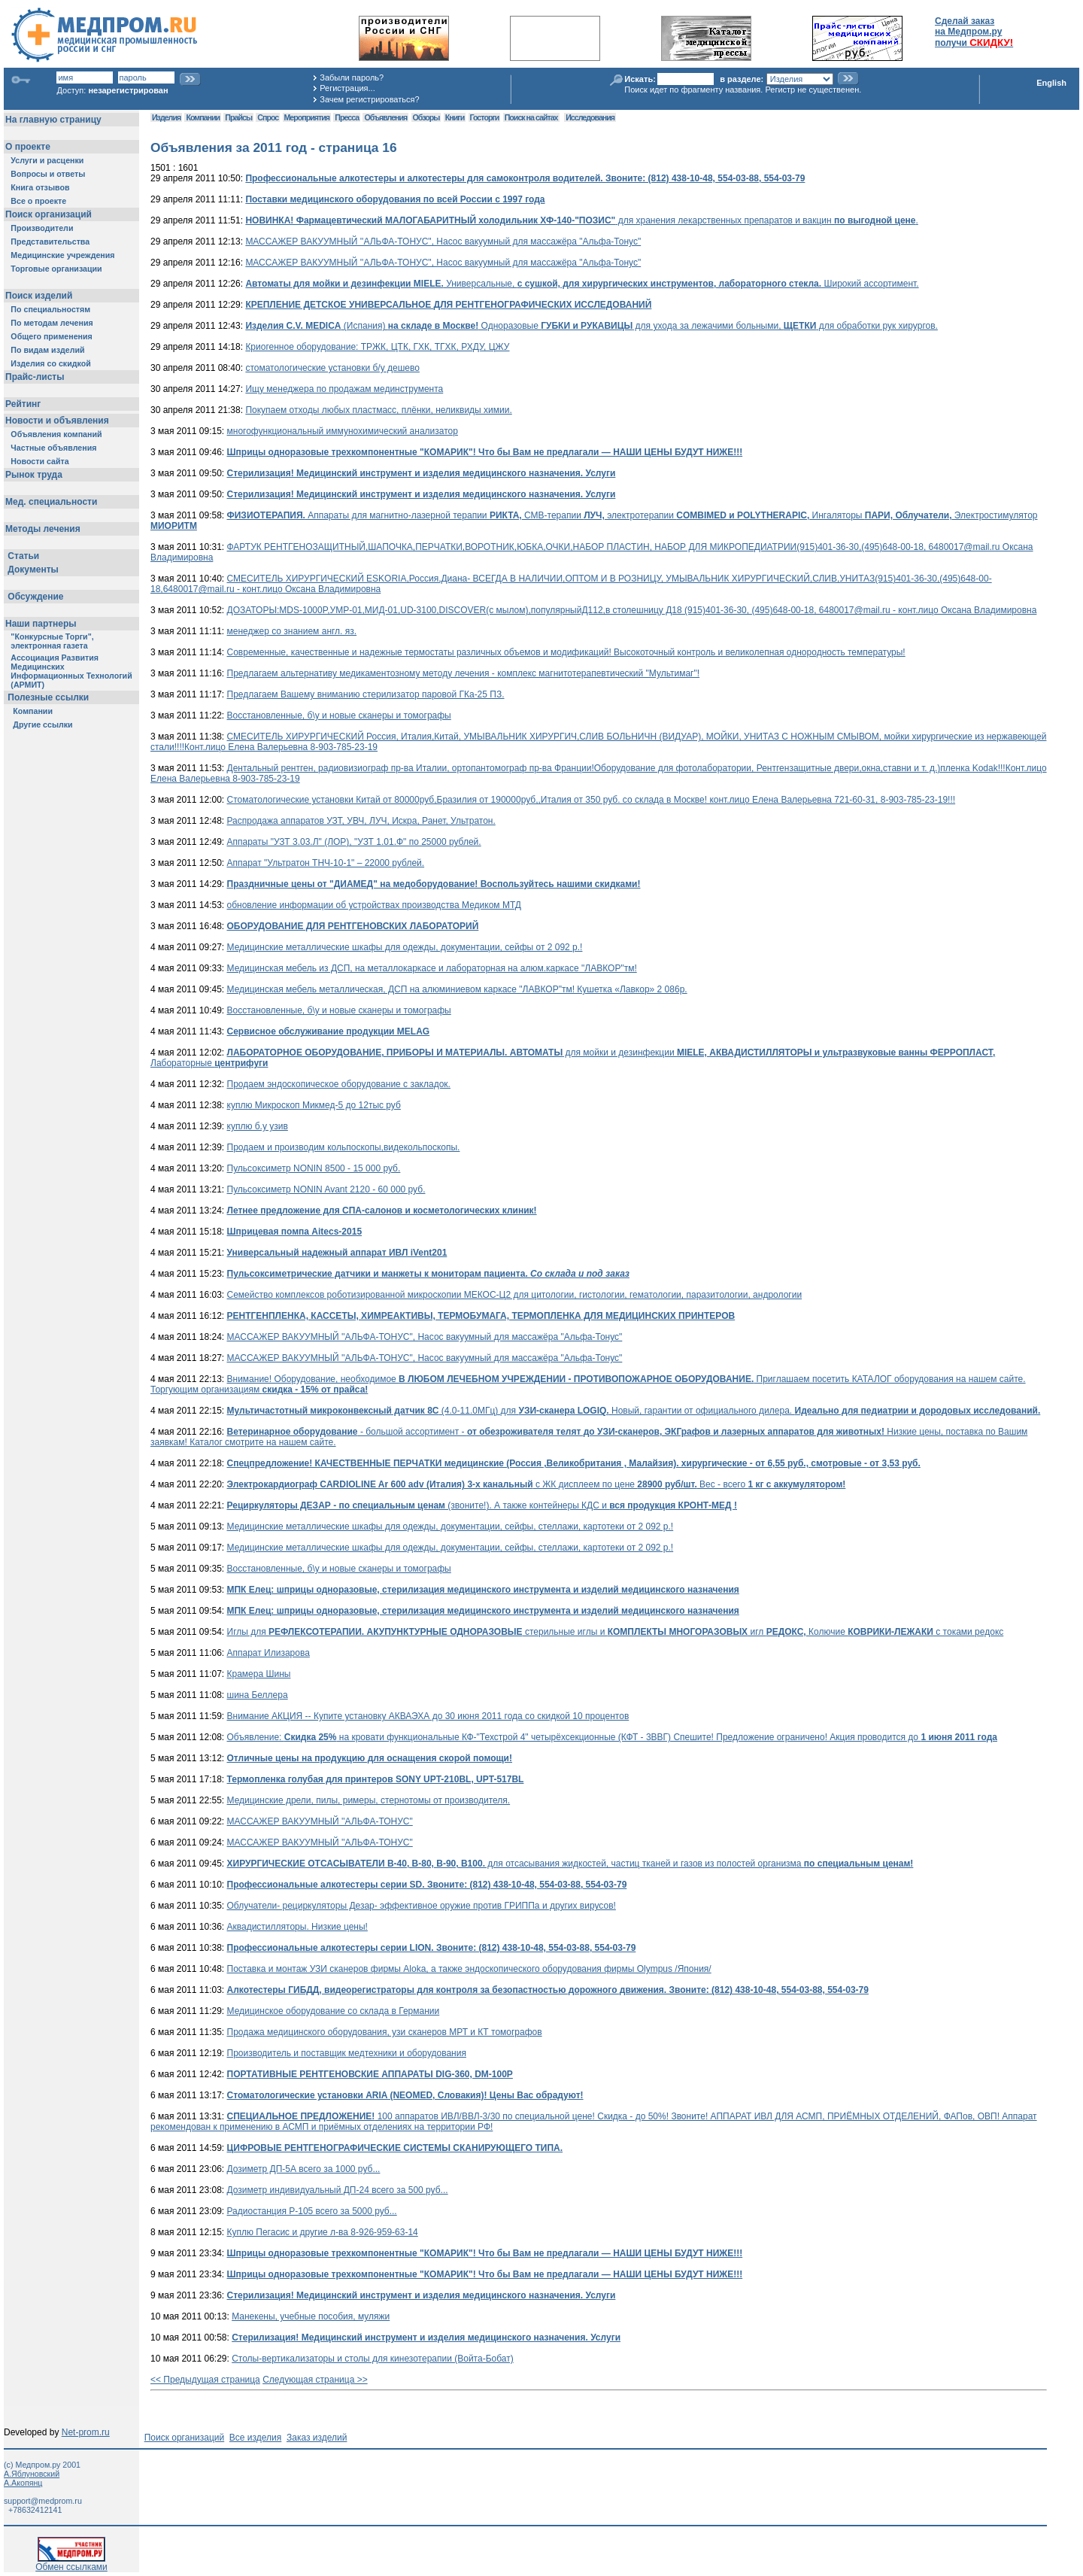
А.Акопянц (23, 2482)
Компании (202, 117)
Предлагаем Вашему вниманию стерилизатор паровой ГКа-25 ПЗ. (366, 694)
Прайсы (238, 117)
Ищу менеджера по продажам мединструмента (344, 389)
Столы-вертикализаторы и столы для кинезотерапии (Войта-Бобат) (373, 2358)
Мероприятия (307, 117)
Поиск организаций (184, 2437)
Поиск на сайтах (531, 117)
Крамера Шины (259, 1674)
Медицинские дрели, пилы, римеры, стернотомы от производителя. (369, 1800)
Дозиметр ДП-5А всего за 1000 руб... (304, 2169)
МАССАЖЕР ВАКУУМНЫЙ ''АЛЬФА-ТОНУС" (320, 1821)
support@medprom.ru (43, 2500)
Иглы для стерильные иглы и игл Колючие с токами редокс (615, 1632)
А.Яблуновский (31, 2473)
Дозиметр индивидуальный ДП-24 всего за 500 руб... (337, 2190)
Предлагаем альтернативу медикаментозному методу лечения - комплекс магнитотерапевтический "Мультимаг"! (463, 673)
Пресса (346, 117)
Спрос (268, 117)
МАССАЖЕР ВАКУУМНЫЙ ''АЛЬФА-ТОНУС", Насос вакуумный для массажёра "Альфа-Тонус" (443, 241)
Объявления (385, 117)
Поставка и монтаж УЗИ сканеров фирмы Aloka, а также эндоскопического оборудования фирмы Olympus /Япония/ (469, 1969)
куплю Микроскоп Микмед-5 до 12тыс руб (314, 1105)
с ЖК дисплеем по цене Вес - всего (536, 1484)
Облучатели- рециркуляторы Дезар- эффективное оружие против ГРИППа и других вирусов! (421, 1905)
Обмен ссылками (71, 2562)
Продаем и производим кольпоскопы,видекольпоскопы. (343, 1147)
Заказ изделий (317, 2437)
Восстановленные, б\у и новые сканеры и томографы (339, 715)
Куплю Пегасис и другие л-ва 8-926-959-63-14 (322, 2232)
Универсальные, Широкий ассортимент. (581, 283)
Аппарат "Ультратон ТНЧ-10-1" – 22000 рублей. (326, 863)
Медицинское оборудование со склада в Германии (333, 2011)
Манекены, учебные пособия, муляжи (311, 2316)
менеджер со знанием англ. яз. (292, 631)
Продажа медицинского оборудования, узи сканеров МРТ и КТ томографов (384, 2032)
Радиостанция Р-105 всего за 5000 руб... (312, 2211)
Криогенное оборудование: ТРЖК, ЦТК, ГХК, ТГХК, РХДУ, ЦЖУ (377, 347)
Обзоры (426, 117)
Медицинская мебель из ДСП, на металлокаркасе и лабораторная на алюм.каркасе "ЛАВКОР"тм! (432, 968)
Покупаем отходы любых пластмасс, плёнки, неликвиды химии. (378, 410)
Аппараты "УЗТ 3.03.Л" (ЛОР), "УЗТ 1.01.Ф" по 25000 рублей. (354, 842)
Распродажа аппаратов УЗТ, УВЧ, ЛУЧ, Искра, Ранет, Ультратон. (361, 821)
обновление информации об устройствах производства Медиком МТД (374, 905)
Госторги (485, 117)
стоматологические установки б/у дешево (332, 368)
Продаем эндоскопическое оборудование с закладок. (338, 1084)
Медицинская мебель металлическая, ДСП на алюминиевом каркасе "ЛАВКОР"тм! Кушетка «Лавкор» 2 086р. (457, 989)
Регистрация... (347, 88)
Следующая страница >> (315, 2379)
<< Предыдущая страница (205, 2379)
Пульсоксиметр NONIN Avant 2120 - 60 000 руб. (326, 1189)
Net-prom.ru (86, 2432)
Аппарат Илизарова (268, 1653)
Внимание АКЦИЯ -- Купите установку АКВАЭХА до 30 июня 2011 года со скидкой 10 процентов (428, 1716)
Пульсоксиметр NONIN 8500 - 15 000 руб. (314, 1168)
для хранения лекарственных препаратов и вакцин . (581, 220)
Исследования (590, 117)
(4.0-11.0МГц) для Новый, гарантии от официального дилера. (634, 1410)
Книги (455, 117)
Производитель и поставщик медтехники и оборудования (346, 2053)
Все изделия (255, 2437)
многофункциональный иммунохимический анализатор (342, 431)
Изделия (166, 117)
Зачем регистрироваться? (369, 99)
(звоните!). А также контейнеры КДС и (482, 1505)
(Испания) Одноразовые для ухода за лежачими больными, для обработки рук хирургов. (591, 325)
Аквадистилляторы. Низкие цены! (297, 1926)
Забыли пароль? (352, 77)
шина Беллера (257, 1695)
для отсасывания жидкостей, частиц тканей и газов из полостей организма (570, 1863)
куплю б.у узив (257, 1126)
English (1051, 82)
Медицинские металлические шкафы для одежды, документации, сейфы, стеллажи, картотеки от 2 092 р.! (450, 1526)
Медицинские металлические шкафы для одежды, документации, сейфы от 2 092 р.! (405, 947)
